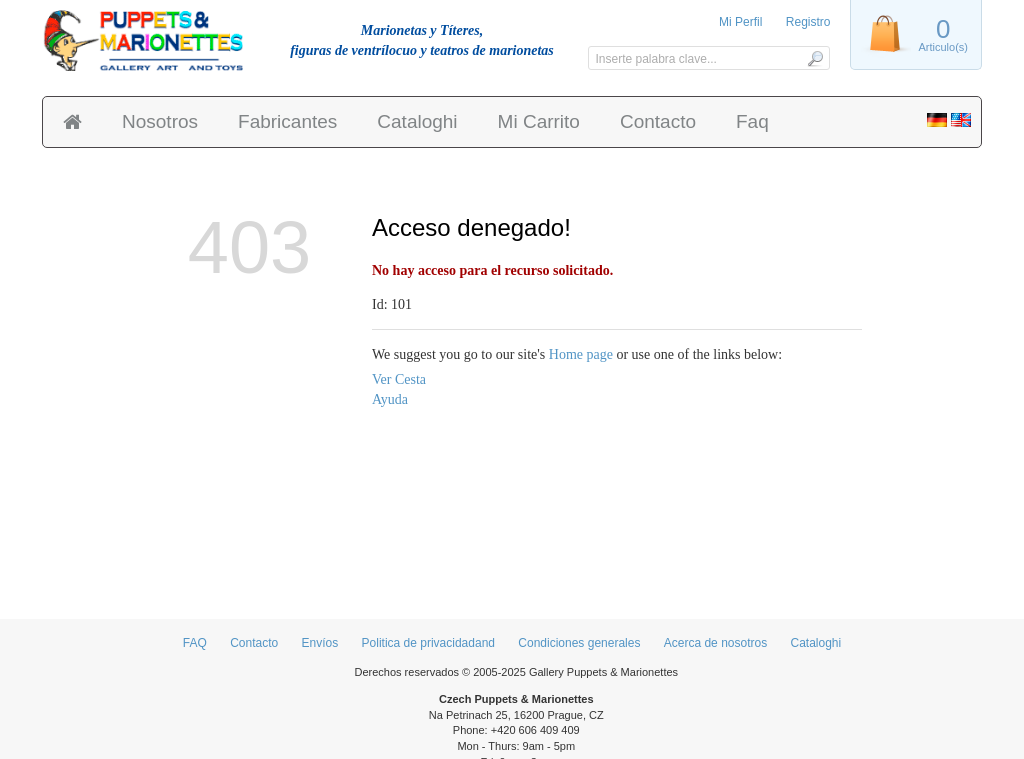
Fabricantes (287, 121)
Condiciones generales (579, 643)
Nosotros (160, 121)
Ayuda (390, 399)
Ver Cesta (399, 379)
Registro (808, 22)
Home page (581, 354)
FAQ (195, 643)
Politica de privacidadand (428, 643)
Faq (752, 121)
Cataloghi (417, 121)
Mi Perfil (740, 22)
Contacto (658, 121)
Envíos (320, 643)
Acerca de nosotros (715, 643)
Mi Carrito (539, 121)
